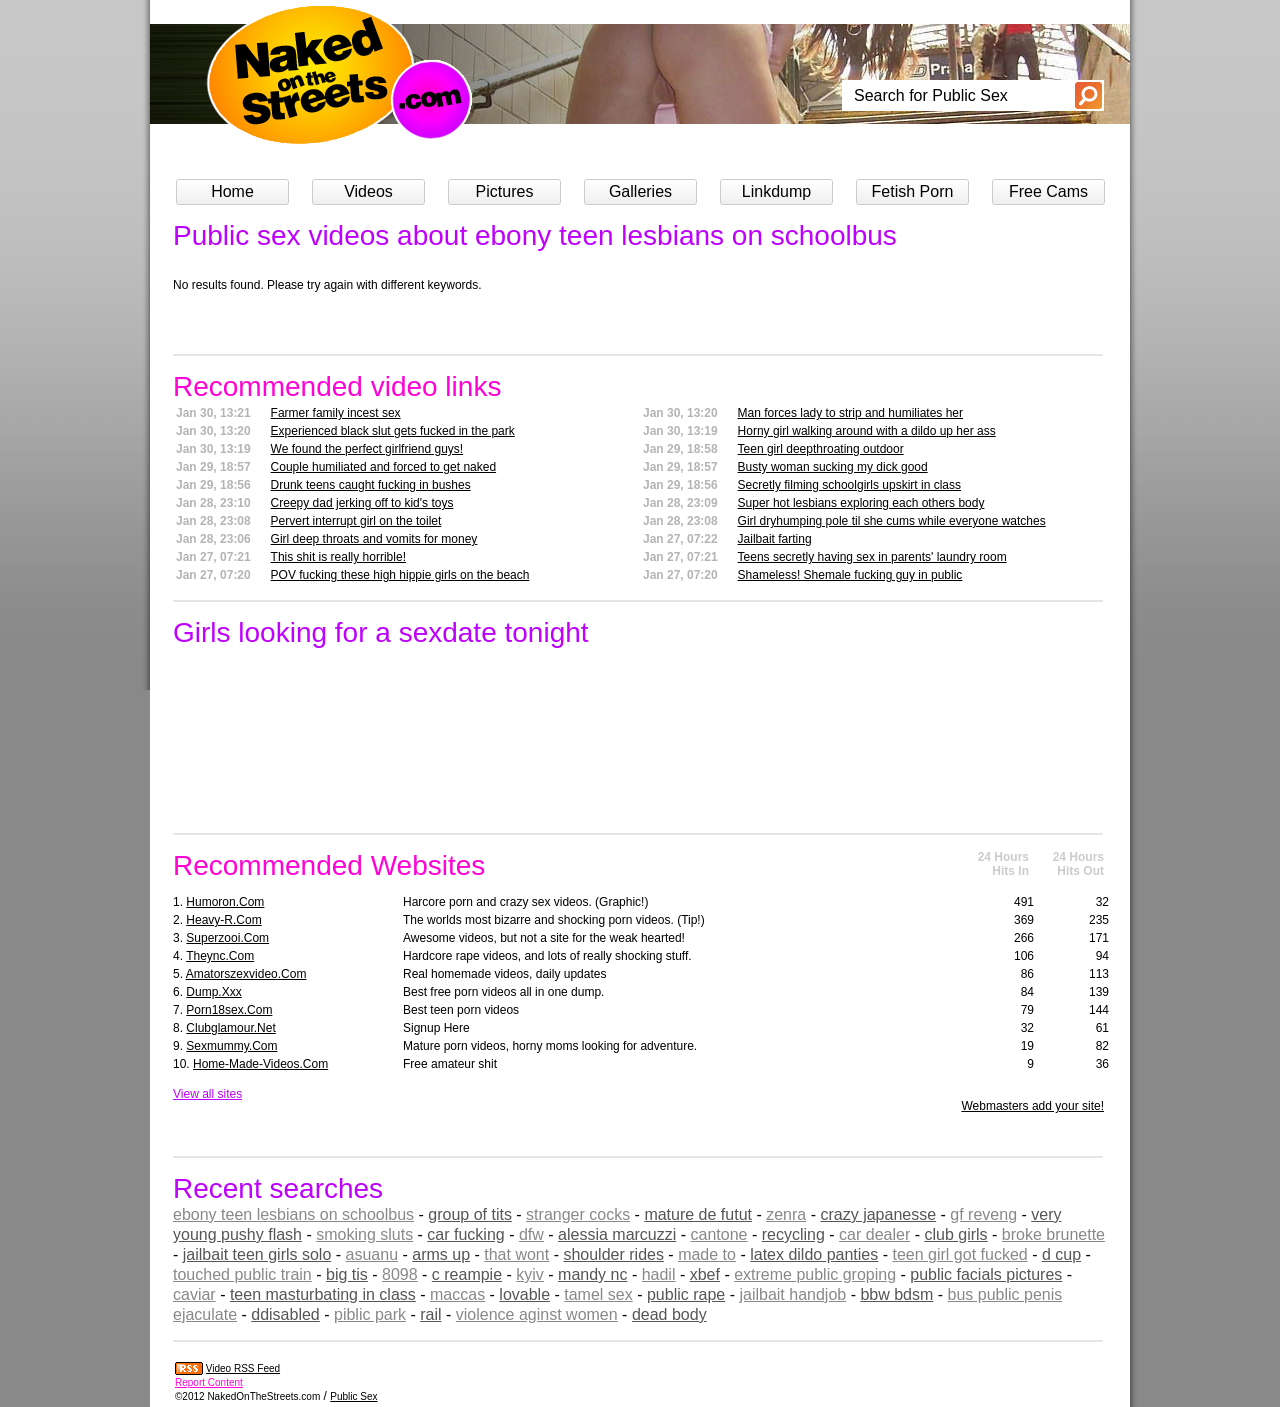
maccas (457, 1294)
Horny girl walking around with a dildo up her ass (867, 431)
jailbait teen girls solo (257, 1254)
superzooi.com (227, 938)
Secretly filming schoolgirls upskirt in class (849, 485)
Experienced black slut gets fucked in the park (393, 431)
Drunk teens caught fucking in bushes (371, 485)
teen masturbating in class (323, 1294)
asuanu (372, 1254)
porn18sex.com (229, 1010)
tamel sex (598, 1294)
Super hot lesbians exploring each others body (861, 503)
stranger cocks (578, 1214)
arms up (441, 1254)
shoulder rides (613, 1254)
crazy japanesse (878, 1214)
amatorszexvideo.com (246, 974)
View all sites (207, 1094)
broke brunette (1053, 1234)
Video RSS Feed (243, 1368)
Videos (368, 191)
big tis (347, 1274)
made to (707, 1254)
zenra (786, 1214)
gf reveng (983, 1214)
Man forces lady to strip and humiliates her (850, 413)
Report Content (209, 1382)
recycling (793, 1234)
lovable (524, 1294)
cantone (719, 1234)
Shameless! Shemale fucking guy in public (850, 575)
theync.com (220, 956)
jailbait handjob (792, 1294)
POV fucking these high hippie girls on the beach (400, 575)
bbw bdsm (896, 1294)
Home (232, 191)
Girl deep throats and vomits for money (374, 539)
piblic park (370, 1314)
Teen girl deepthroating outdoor (821, 449)
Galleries (640, 191)
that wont (516, 1254)
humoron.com (225, 902)
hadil (659, 1274)
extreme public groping (815, 1274)
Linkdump (776, 191)
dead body (669, 1314)
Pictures (505, 191)
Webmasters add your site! (1032, 1106)
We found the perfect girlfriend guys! (367, 449)
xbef (705, 1274)
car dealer (874, 1234)
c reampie (467, 1274)
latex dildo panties (814, 1254)
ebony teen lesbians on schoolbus (293, 1214)
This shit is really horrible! (338, 557)
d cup (1061, 1254)
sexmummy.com (231, 1046)
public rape (686, 1294)
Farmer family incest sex (336, 413)
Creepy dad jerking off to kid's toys (362, 503)
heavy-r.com (223, 920)
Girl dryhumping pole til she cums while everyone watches (892, 521)
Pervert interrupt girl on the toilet (356, 521)
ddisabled (285, 1314)
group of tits (470, 1214)
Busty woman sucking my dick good (833, 467)
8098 (400, 1274)
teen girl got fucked (959, 1254)
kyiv (530, 1274)
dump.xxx (213, 992)
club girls (955, 1234)
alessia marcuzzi (617, 1234)
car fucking (465, 1234)
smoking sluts (364, 1234)
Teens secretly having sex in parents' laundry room (872, 557)
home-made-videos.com (260, 1064)
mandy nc (592, 1274)
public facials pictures (986, 1274)
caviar (194, 1294)
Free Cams (1048, 191)
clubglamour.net (230, 1028)
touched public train (242, 1274)
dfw (531, 1234)
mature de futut (698, 1214)
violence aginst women (537, 1314)
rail (430, 1314)
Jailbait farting (775, 539)
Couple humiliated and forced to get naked (384, 467)
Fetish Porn (913, 191)
